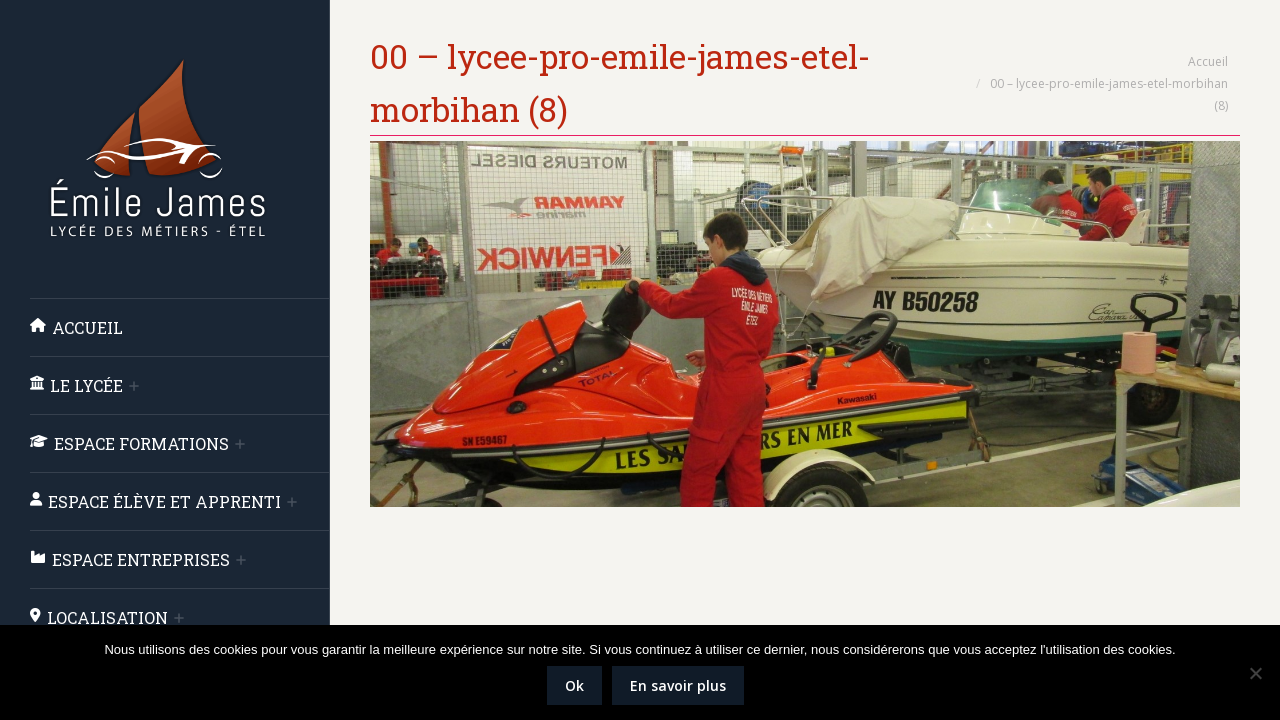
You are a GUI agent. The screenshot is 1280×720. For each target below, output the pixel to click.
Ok (574, 685)
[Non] (1255, 673)
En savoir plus (678, 685)
